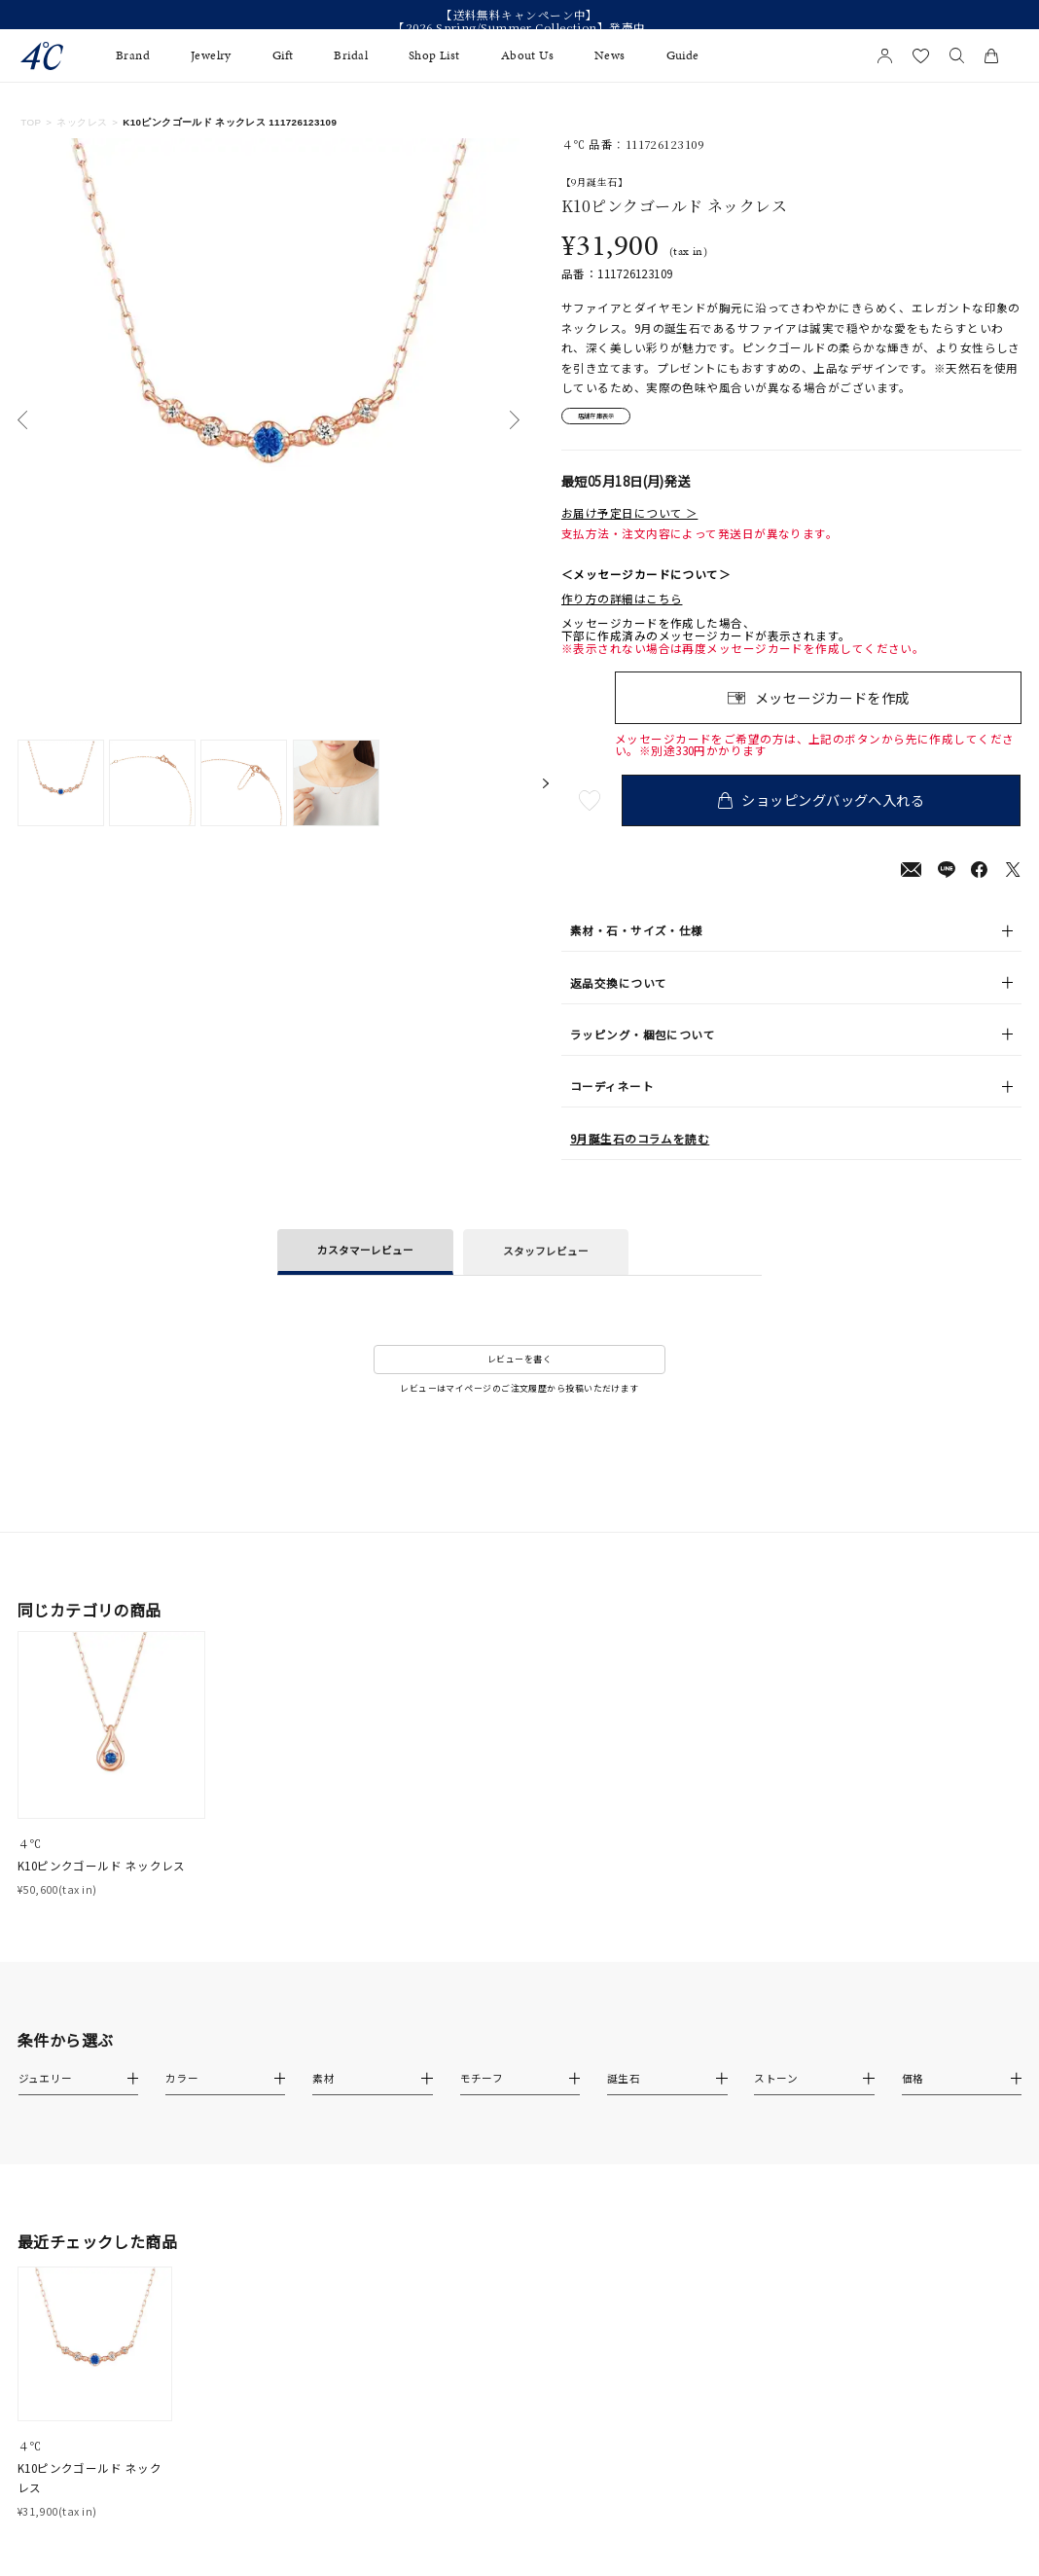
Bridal (351, 56)
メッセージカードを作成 (832, 704)
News (610, 56)
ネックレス (81, 122)
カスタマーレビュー (365, 1257)
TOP (30, 122)
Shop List (434, 56)
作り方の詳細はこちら (621, 605)
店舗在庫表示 (610, 419)
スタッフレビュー (546, 1258)
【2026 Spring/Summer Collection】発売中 (519, 27)
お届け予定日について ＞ (629, 519)
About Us (528, 56)
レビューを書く (519, 1366)
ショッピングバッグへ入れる (826, 806)
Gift (283, 56)
